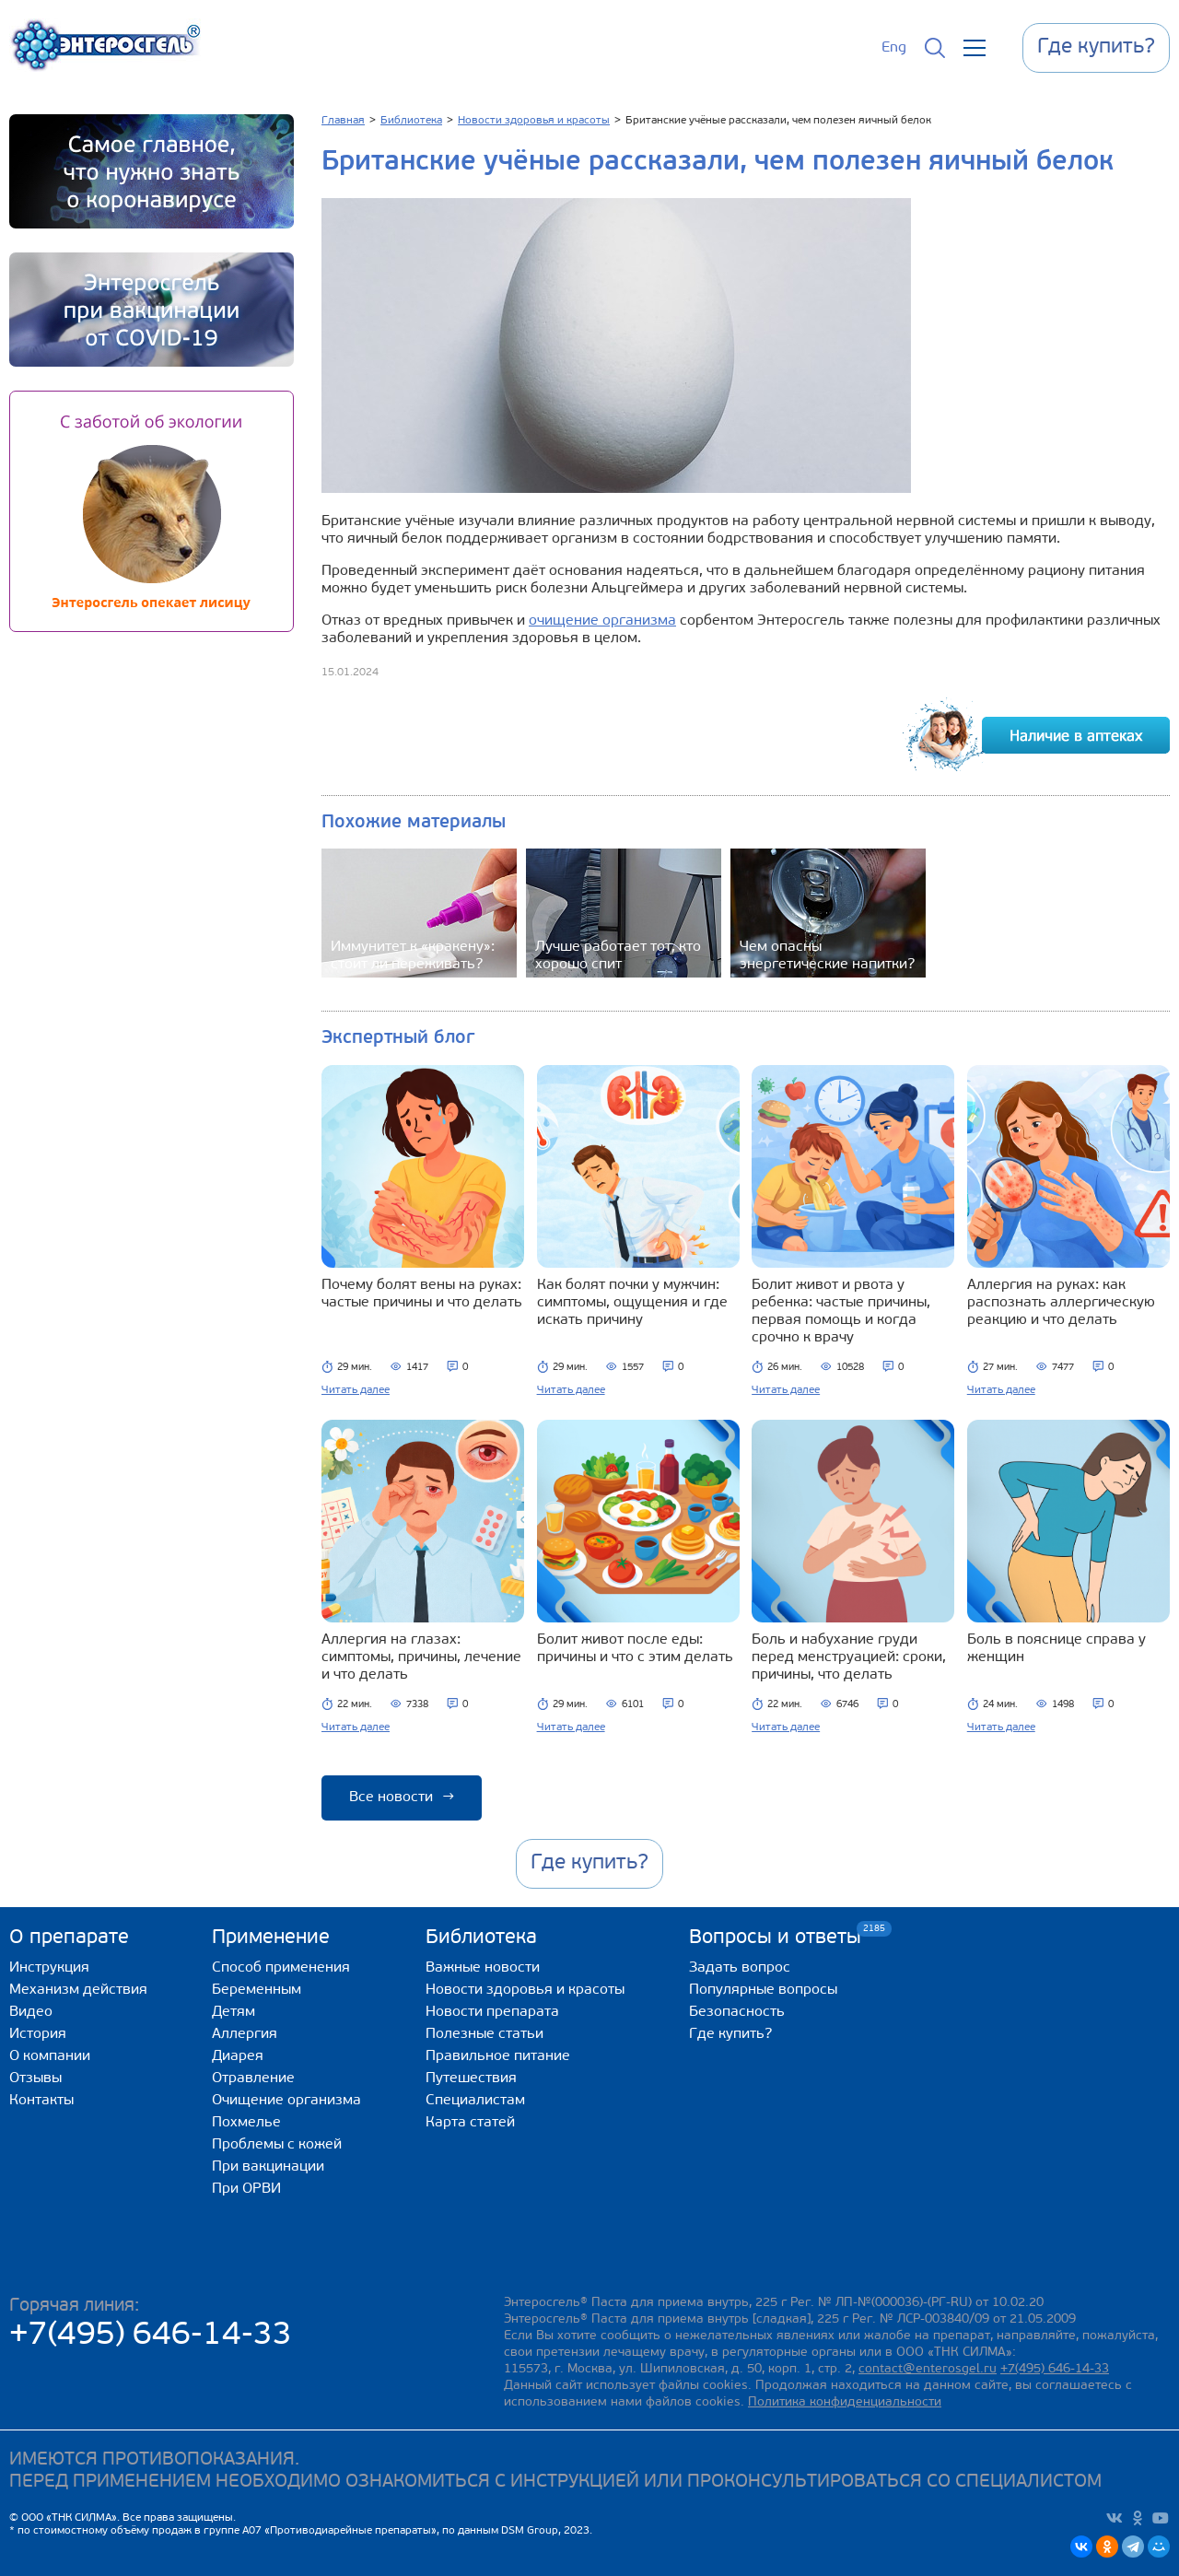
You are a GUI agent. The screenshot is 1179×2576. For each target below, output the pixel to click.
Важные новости (483, 1968)
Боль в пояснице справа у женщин (1056, 1649)
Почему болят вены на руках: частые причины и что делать (421, 1294)
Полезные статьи (484, 2034)
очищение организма (602, 621)
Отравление (253, 2078)
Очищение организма (286, 2100)
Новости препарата (492, 2012)
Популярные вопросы (763, 1990)
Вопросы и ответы (775, 1937)
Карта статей (470, 2122)
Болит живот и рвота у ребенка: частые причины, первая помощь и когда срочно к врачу (841, 1311)
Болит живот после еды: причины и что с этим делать (635, 1649)
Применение (271, 1938)
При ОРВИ (246, 2189)
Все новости (401, 1797)
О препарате (69, 1938)
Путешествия (471, 2078)
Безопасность (737, 2012)
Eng (893, 48)
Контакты (41, 2100)
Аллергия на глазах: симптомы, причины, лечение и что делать (421, 1657)
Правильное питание (498, 2056)
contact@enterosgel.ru (927, 2369)
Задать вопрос (739, 1968)
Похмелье (246, 2122)
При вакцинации (268, 2167)
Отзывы (35, 2078)
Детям (233, 2012)
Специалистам (475, 2100)
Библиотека (481, 1938)
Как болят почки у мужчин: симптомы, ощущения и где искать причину (632, 1303)
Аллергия (244, 2034)
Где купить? (730, 2034)
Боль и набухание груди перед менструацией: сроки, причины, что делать (849, 1657)
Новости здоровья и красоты (525, 1990)
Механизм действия (78, 1990)
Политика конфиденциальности (844, 2402)
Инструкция (49, 1968)
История (37, 2034)
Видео (31, 2012)
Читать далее (355, 1390)
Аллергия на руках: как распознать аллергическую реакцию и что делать (1061, 1303)
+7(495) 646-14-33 (150, 2336)
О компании (49, 2056)
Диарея (237, 2056)
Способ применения (281, 1968)
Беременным (256, 1990)
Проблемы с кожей (277, 2144)
